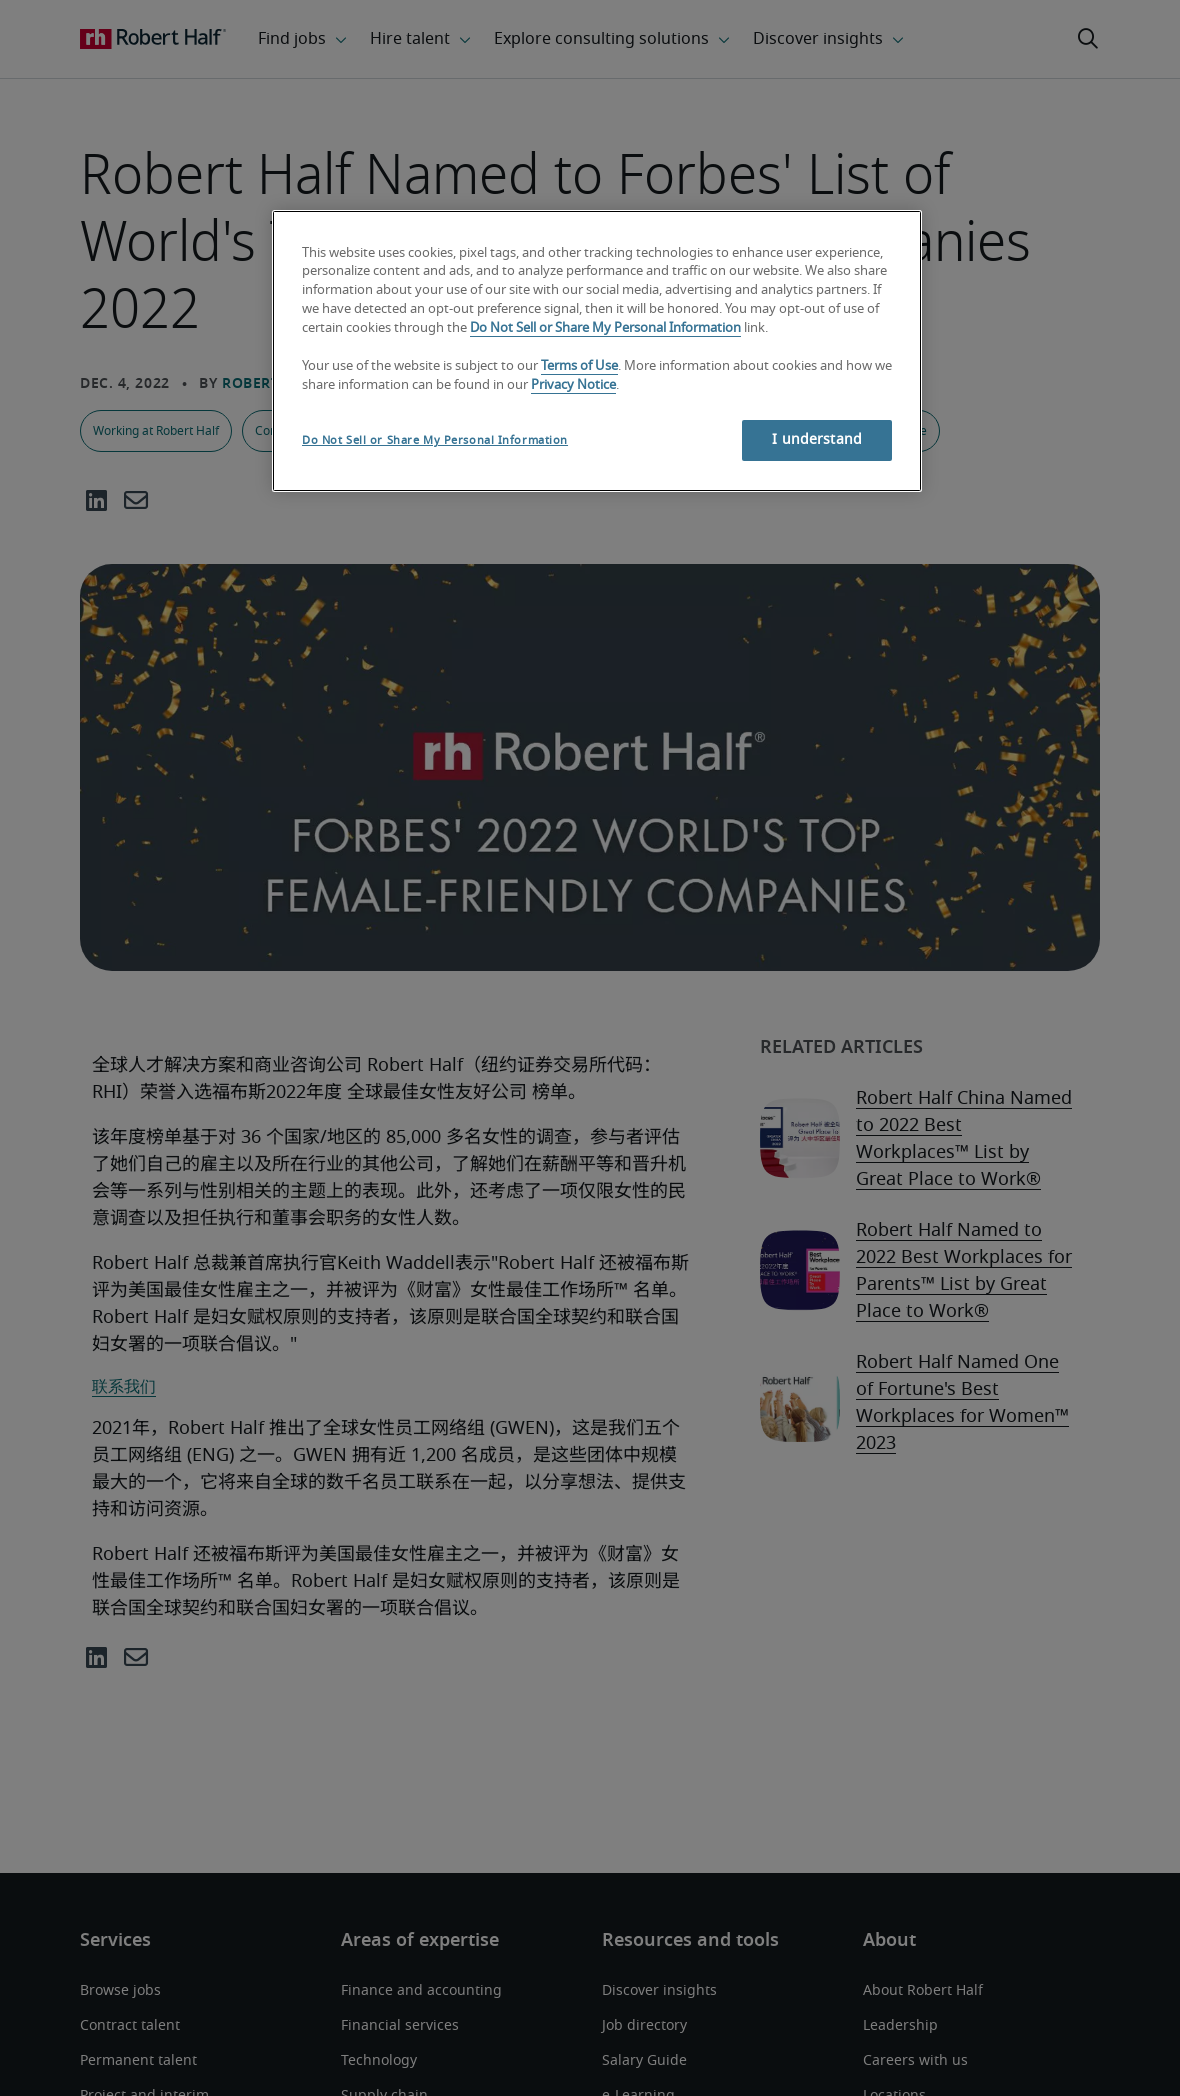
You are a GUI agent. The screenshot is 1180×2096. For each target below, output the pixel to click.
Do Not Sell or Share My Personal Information (605, 328)
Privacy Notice (573, 385)
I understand (817, 440)
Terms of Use (579, 366)
